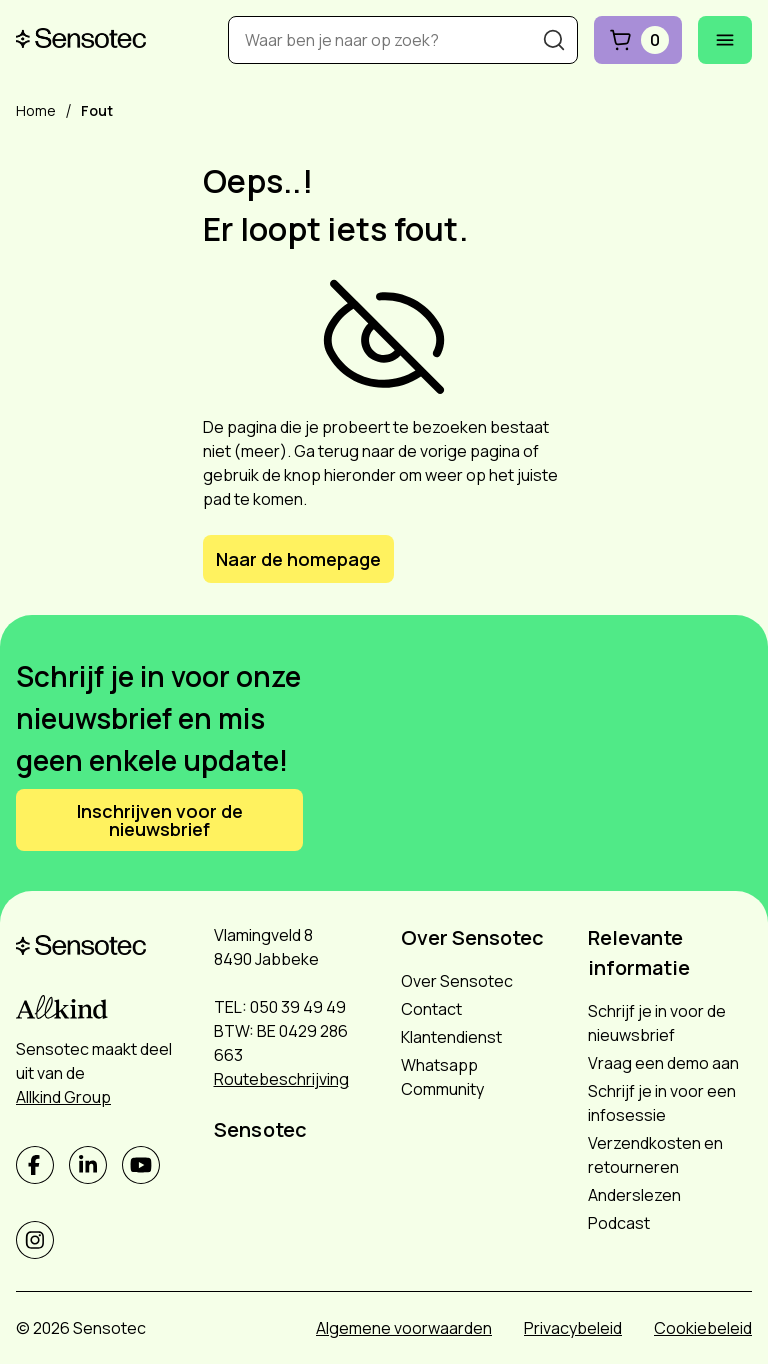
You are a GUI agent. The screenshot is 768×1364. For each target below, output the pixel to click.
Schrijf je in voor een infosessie (662, 1103)
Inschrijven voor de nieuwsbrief (160, 820)
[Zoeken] (554, 40)
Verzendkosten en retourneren (655, 1155)
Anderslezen (634, 1195)
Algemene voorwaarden (404, 1328)
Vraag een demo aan (663, 1063)
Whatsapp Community (442, 1077)
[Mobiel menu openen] (725, 40)
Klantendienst (451, 1037)
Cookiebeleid (703, 1328)
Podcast (619, 1223)
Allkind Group (63, 1097)
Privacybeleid (573, 1328)
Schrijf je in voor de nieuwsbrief (657, 1023)
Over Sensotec (457, 981)
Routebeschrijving (281, 1079)
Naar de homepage (298, 559)
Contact (431, 1009)
